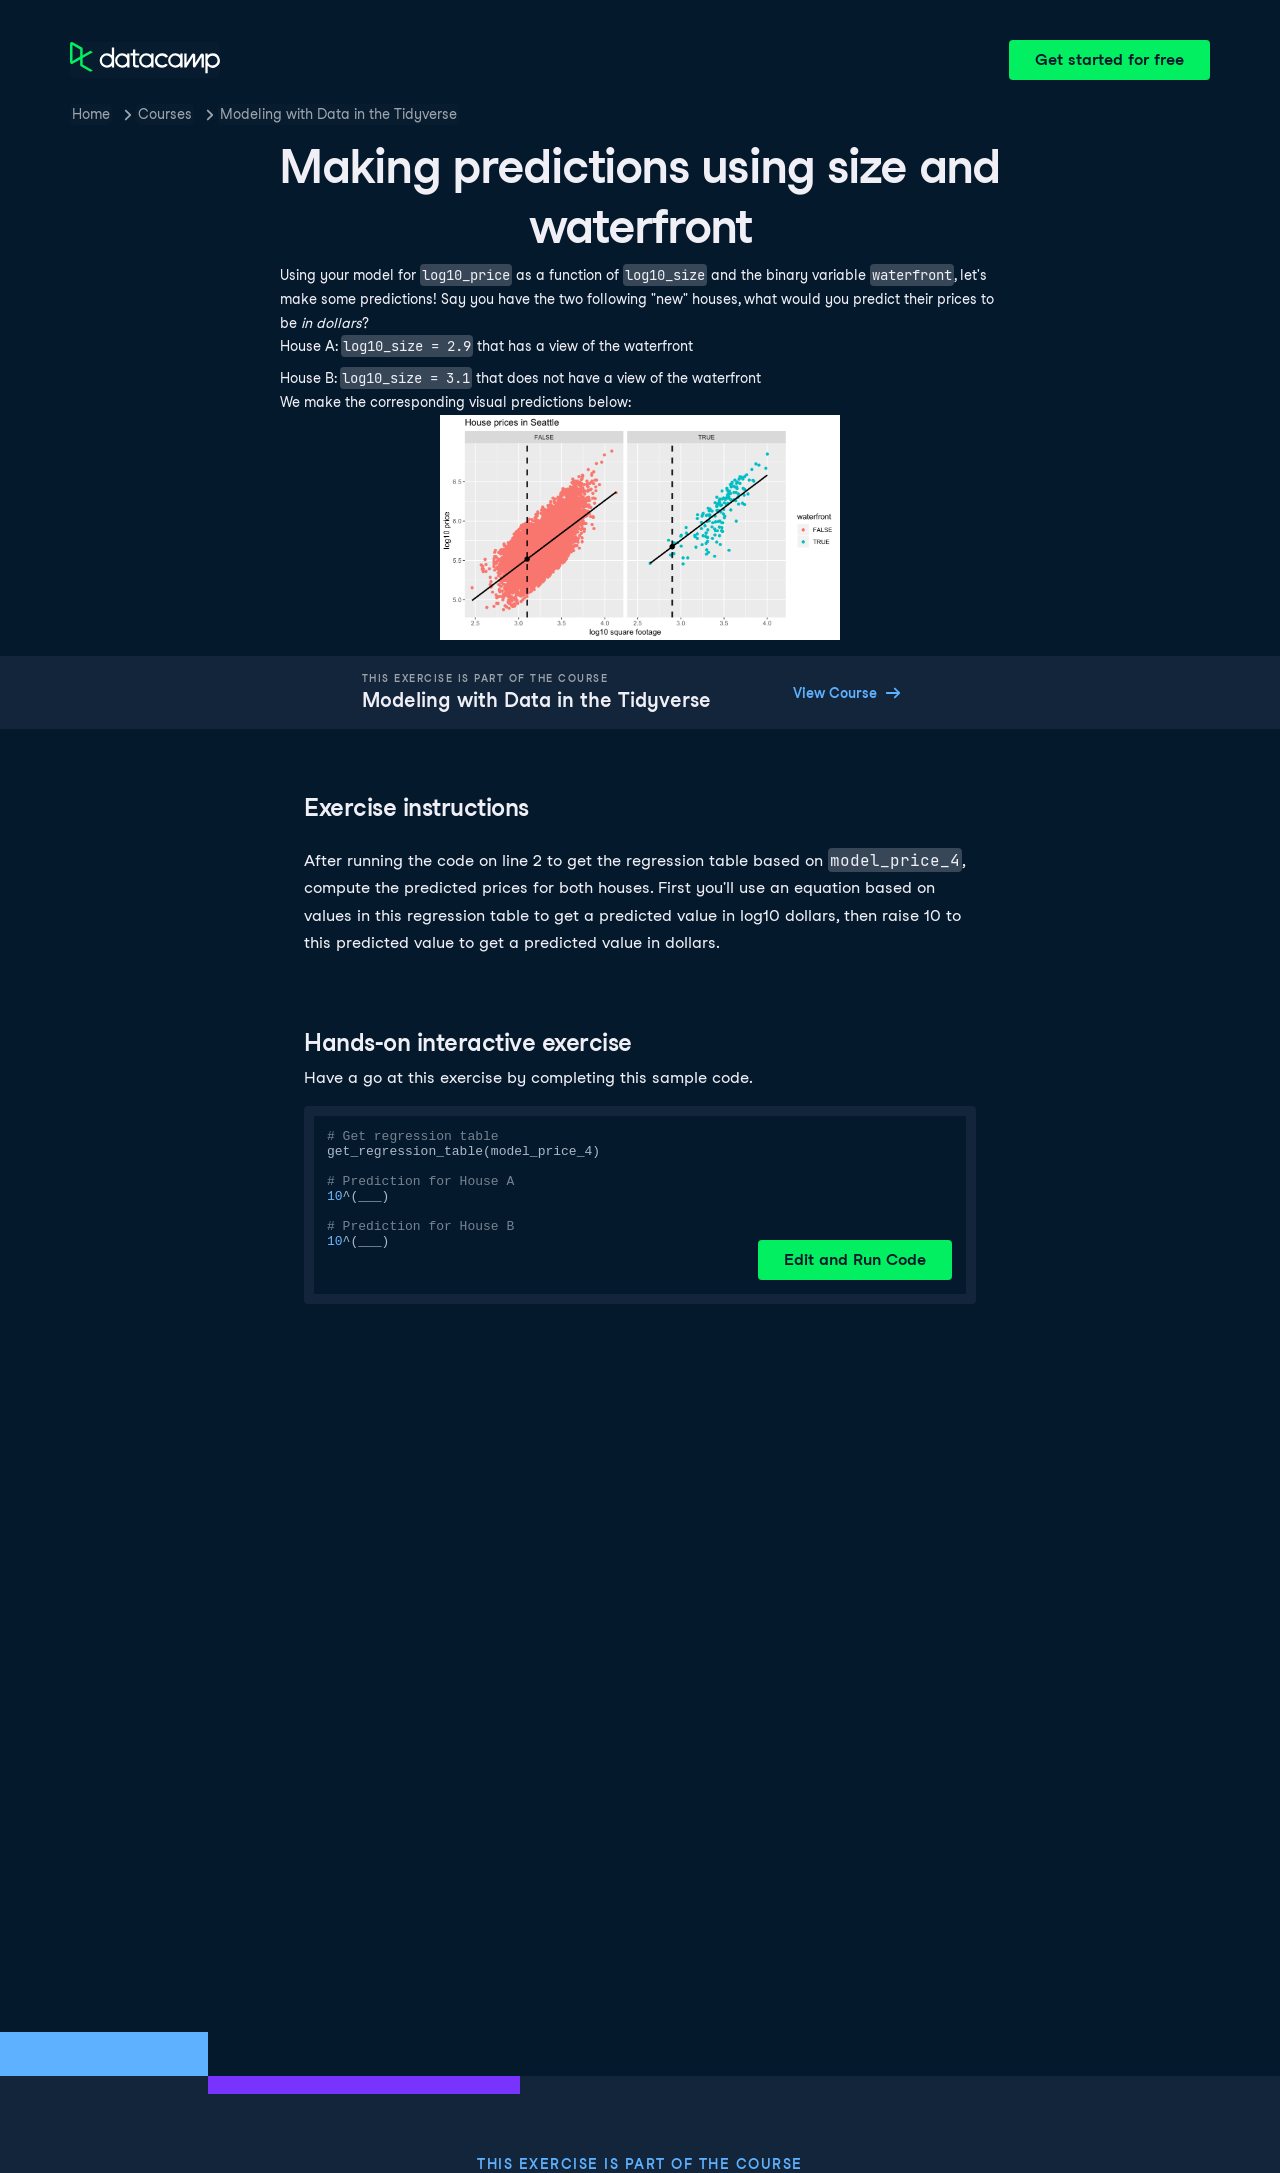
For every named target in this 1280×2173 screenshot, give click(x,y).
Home (91, 114)
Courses (165, 114)
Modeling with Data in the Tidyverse (338, 114)
